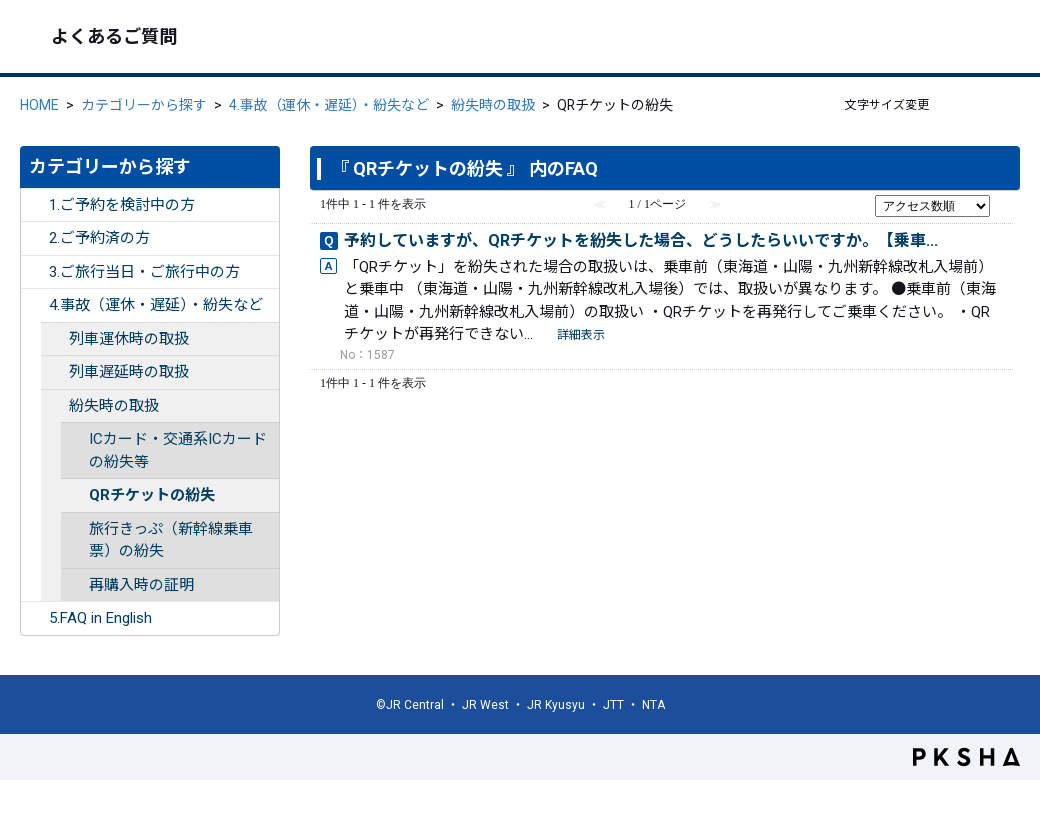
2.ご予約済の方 (99, 238)
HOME (39, 105)
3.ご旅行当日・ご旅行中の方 (144, 272)
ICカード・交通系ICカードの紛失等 (178, 450)
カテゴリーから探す (144, 105)
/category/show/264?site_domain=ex (55, 372)
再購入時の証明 (141, 585)
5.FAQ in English (100, 618)
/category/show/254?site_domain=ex (35, 272)
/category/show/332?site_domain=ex (35, 618)
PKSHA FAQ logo (966, 757)
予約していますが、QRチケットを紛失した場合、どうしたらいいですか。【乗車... (641, 240)
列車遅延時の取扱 (129, 372)
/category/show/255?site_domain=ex (35, 305)
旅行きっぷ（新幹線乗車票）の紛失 (171, 540)
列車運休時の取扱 (129, 339)
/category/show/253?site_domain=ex (35, 238)
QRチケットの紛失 (152, 495)
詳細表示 (581, 335)
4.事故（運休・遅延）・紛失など (329, 105)
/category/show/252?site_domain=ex (35, 205)
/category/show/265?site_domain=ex (55, 406)
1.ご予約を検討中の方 (122, 205)
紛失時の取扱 (493, 105)
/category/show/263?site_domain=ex (55, 339)
